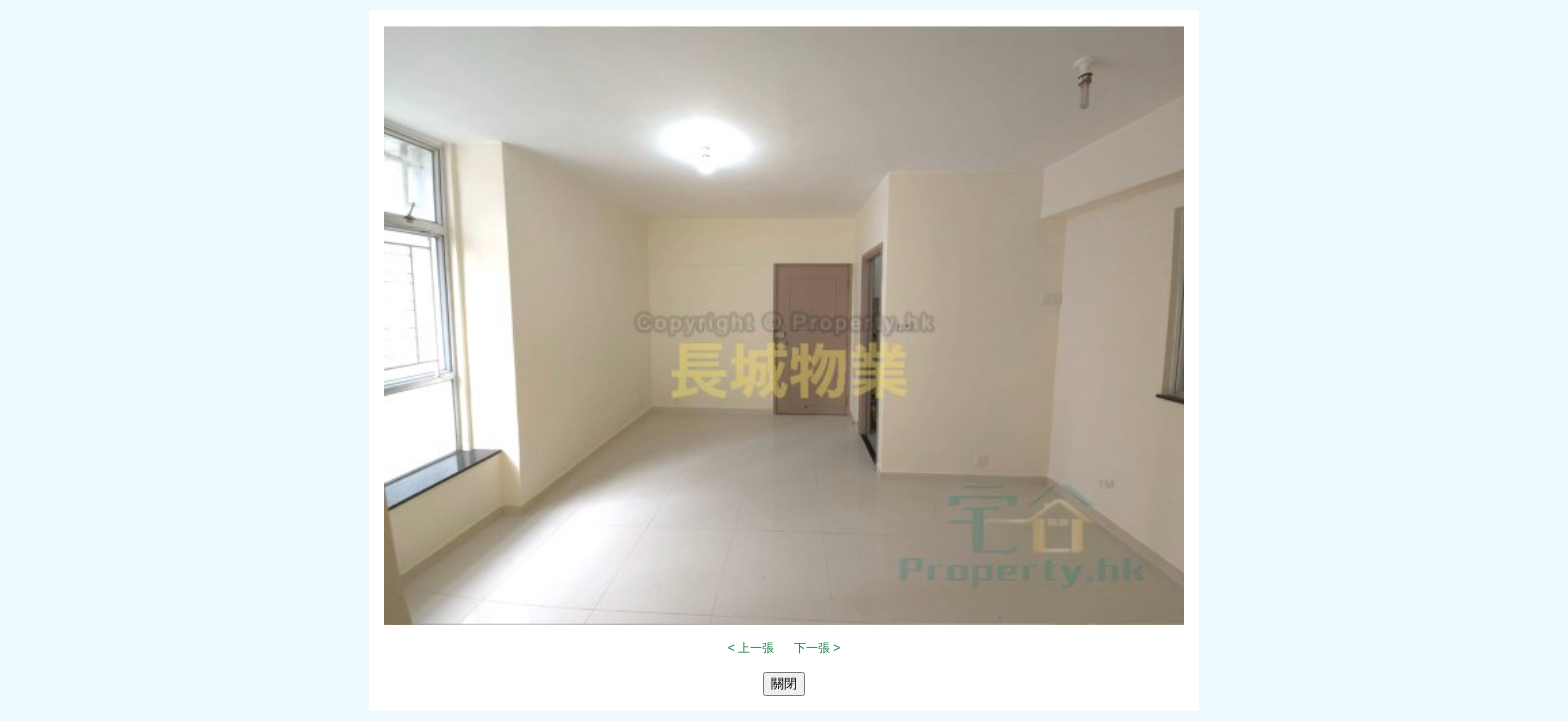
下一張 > (817, 648)
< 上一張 (751, 648)
